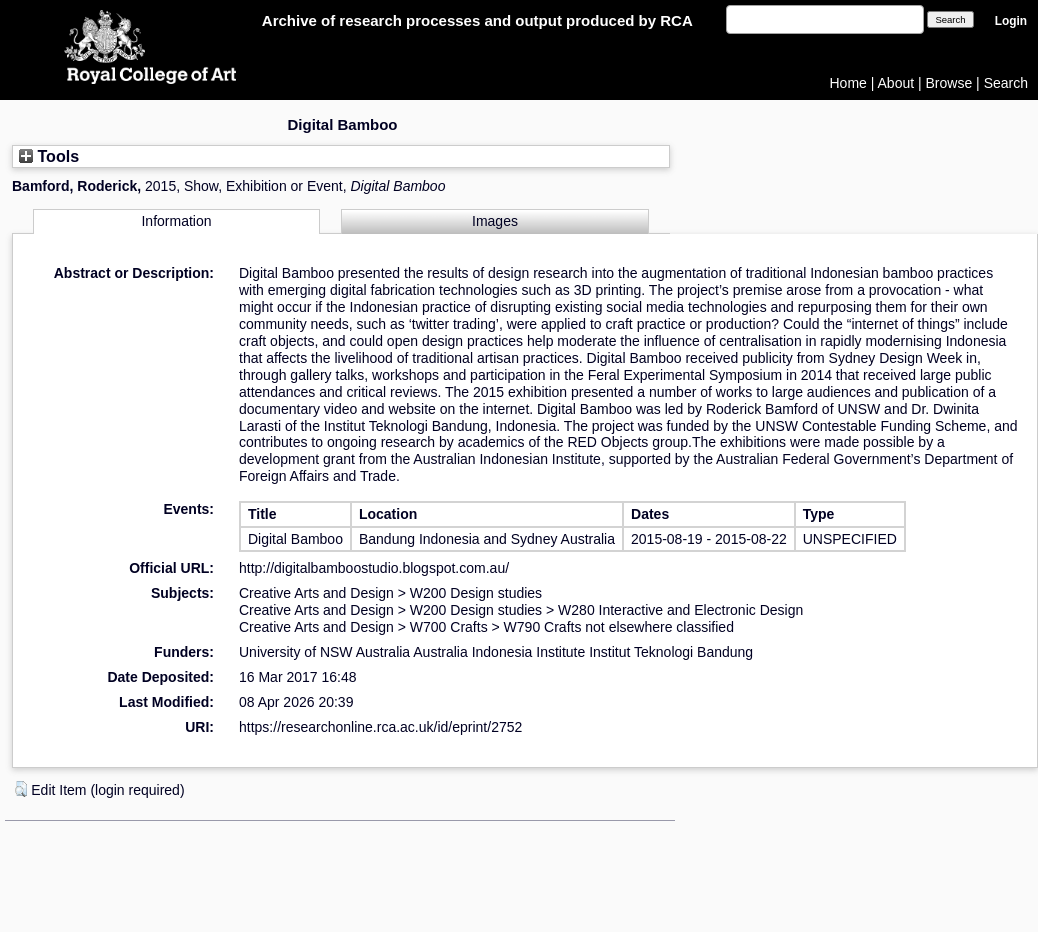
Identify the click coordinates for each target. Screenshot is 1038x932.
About (896, 83)
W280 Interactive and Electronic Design (680, 610)
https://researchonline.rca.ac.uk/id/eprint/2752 (380, 727)
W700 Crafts (449, 627)
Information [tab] (176, 221)
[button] (21, 789)
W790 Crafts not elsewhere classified (619, 627)
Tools (49, 156)
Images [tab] (495, 221)
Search (1006, 83)
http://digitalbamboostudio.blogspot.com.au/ (374, 568)
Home (848, 83)
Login (1011, 21)
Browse (949, 83)
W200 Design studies (476, 593)
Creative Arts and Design (316, 593)
